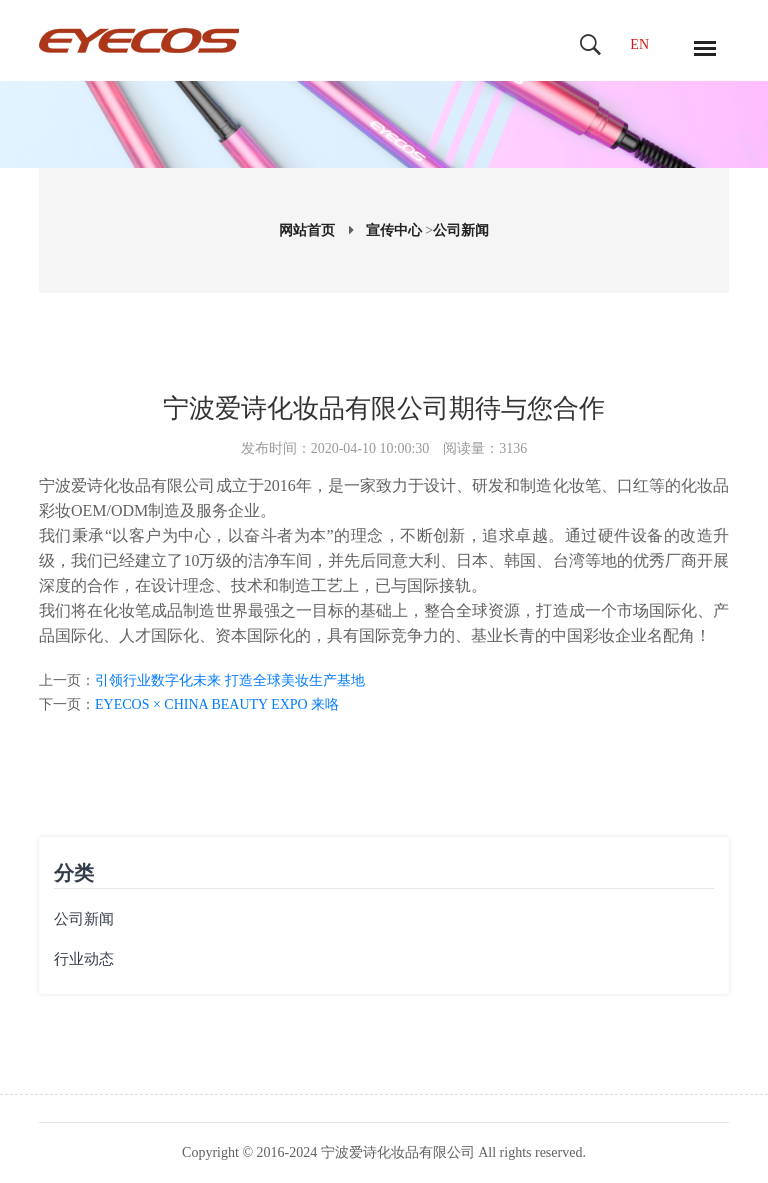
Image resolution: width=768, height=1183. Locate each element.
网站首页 (307, 230)
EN (639, 44)
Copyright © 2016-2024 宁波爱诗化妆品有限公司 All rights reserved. (384, 1152)
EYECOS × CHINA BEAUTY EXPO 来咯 (217, 704)
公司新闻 (461, 230)
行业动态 (84, 959)
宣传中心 (394, 230)
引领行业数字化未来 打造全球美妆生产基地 (230, 680)
